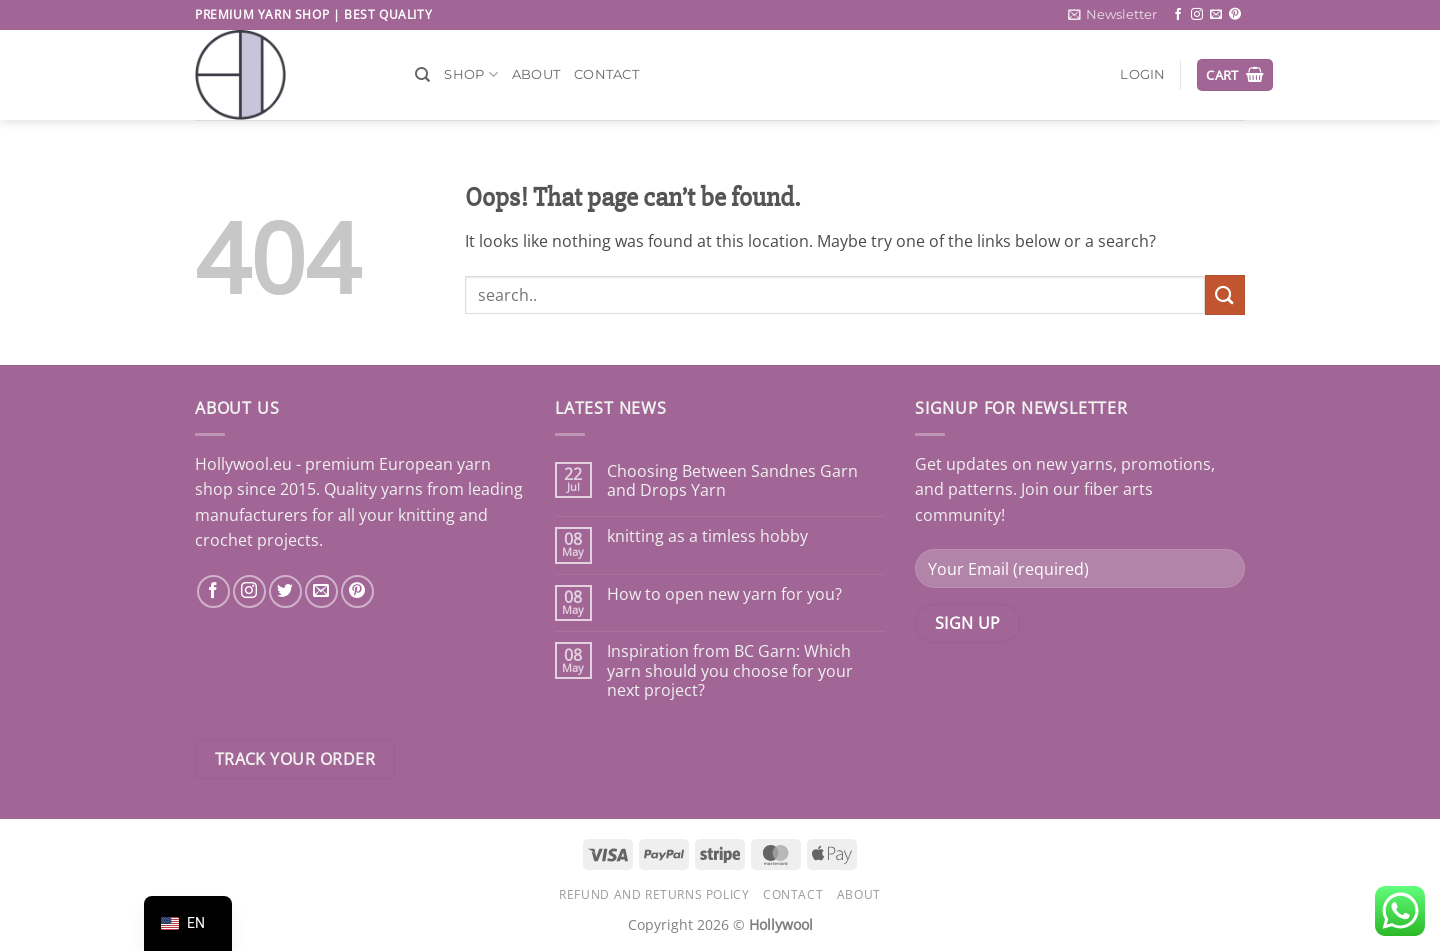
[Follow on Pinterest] (1235, 15)
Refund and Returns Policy (654, 894)
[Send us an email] (1216, 15)
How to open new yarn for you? (724, 594)
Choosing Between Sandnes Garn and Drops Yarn (732, 481)
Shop (470, 74)
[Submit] (1225, 294)
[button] (1112, 15)
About (536, 74)
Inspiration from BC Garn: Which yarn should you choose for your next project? (730, 671)
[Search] (422, 75)
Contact (606, 74)
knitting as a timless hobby (707, 536)
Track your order (295, 759)
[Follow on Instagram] (1197, 15)
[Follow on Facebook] (1178, 15)
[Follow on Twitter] (285, 591)
